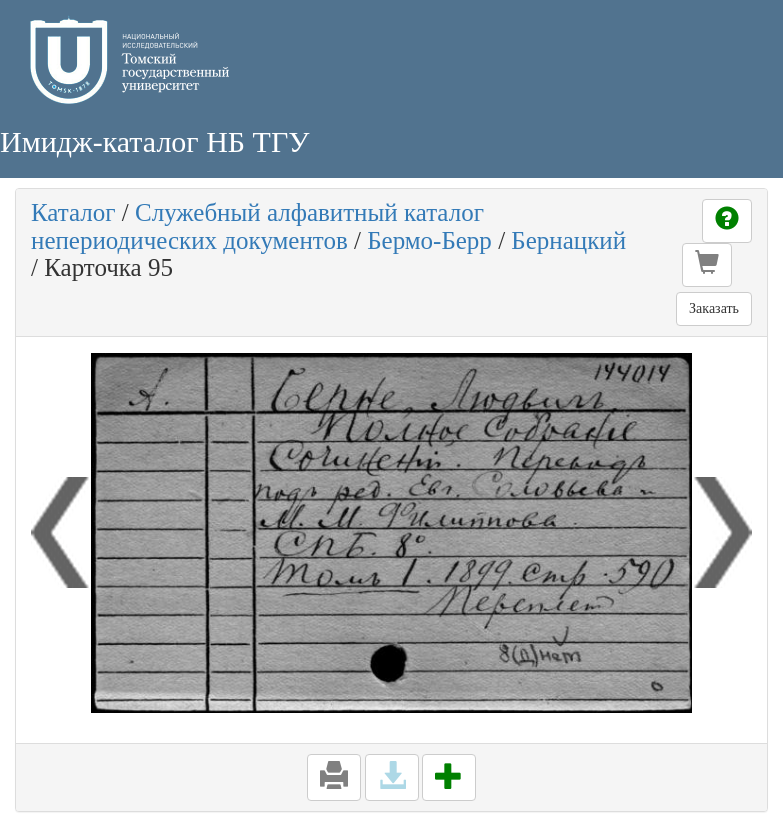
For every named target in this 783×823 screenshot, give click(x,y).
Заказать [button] (714, 308)
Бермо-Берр (429, 240)
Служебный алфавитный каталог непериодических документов (257, 226)
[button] (707, 265)
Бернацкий (568, 240)
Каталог (73, 212)
